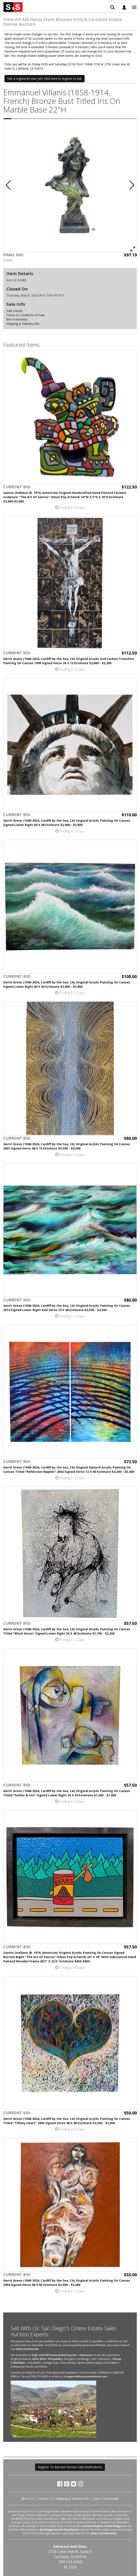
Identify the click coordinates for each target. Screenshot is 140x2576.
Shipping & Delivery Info (23, 324)
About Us (27, 2499)
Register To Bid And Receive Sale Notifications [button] (70, 2467)
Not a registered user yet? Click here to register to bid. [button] (44, 78)
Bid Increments (16, 319)
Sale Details (14, 311)
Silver (43, 2359)
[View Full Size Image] (132, 248)
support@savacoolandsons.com (86, 2376)
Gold (35, 2359)
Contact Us (45, 2499)
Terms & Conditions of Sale (25, 315)
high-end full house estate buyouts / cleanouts (62, 2355)
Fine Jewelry (55, 2359)
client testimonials (27, 2349)
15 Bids (7, 259)
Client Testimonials (106, 2499)
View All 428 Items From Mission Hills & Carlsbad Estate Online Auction (62, 21)
